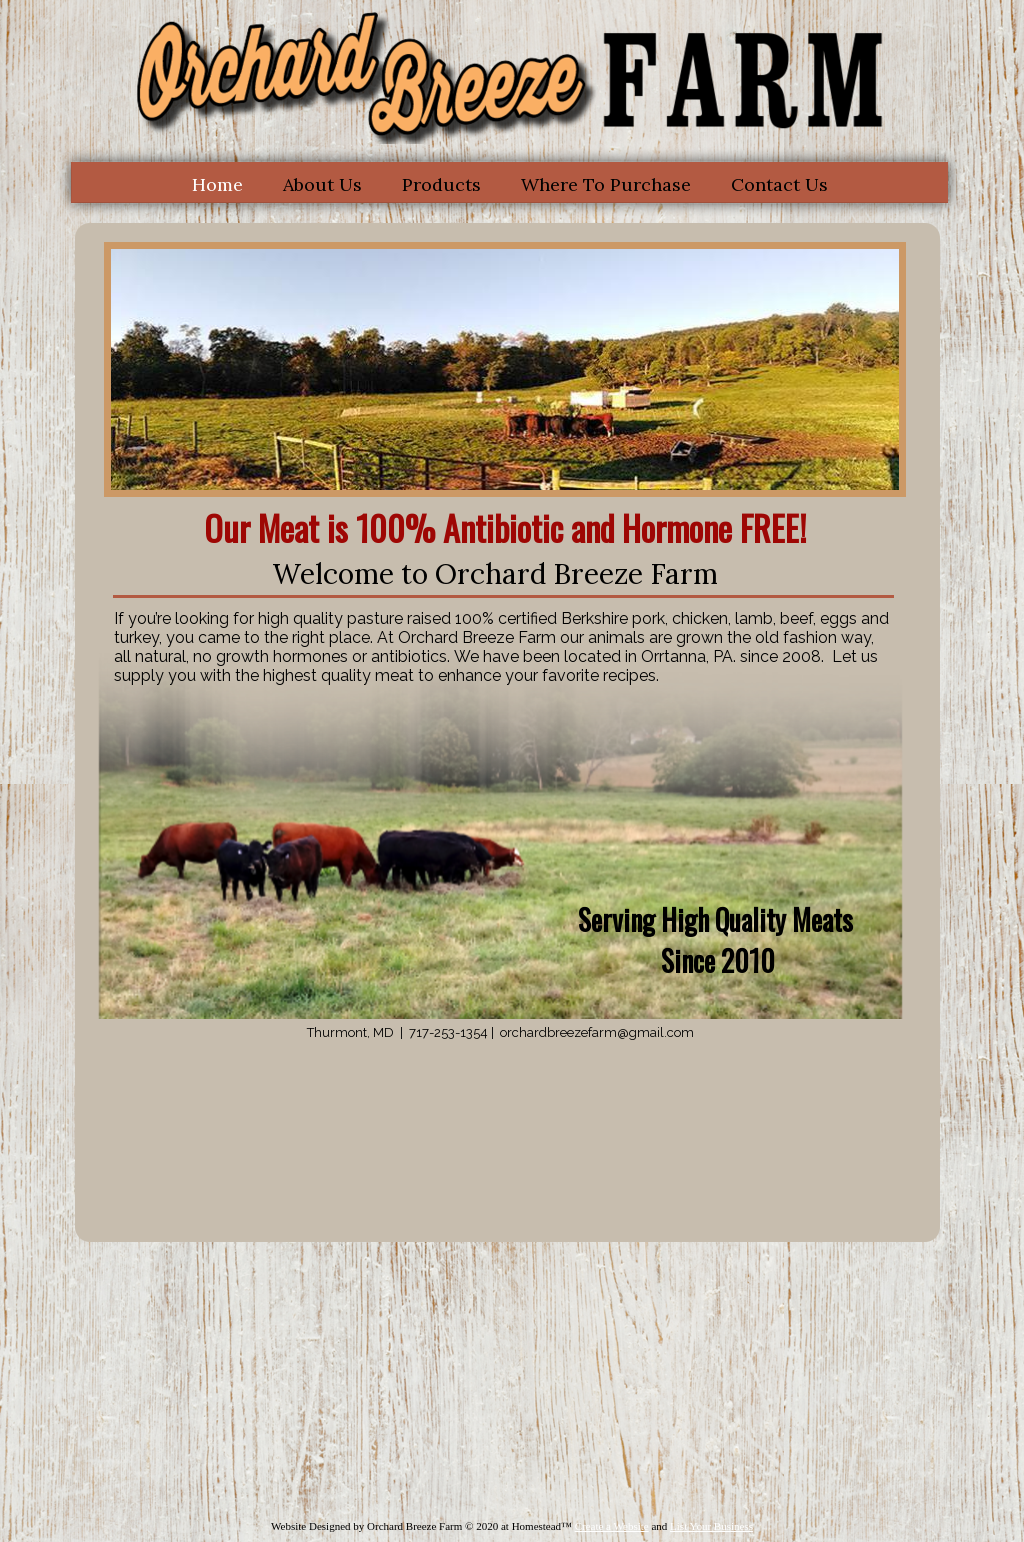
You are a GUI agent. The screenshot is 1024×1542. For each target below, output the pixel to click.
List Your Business (711, 1526)
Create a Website (612, 1526)
